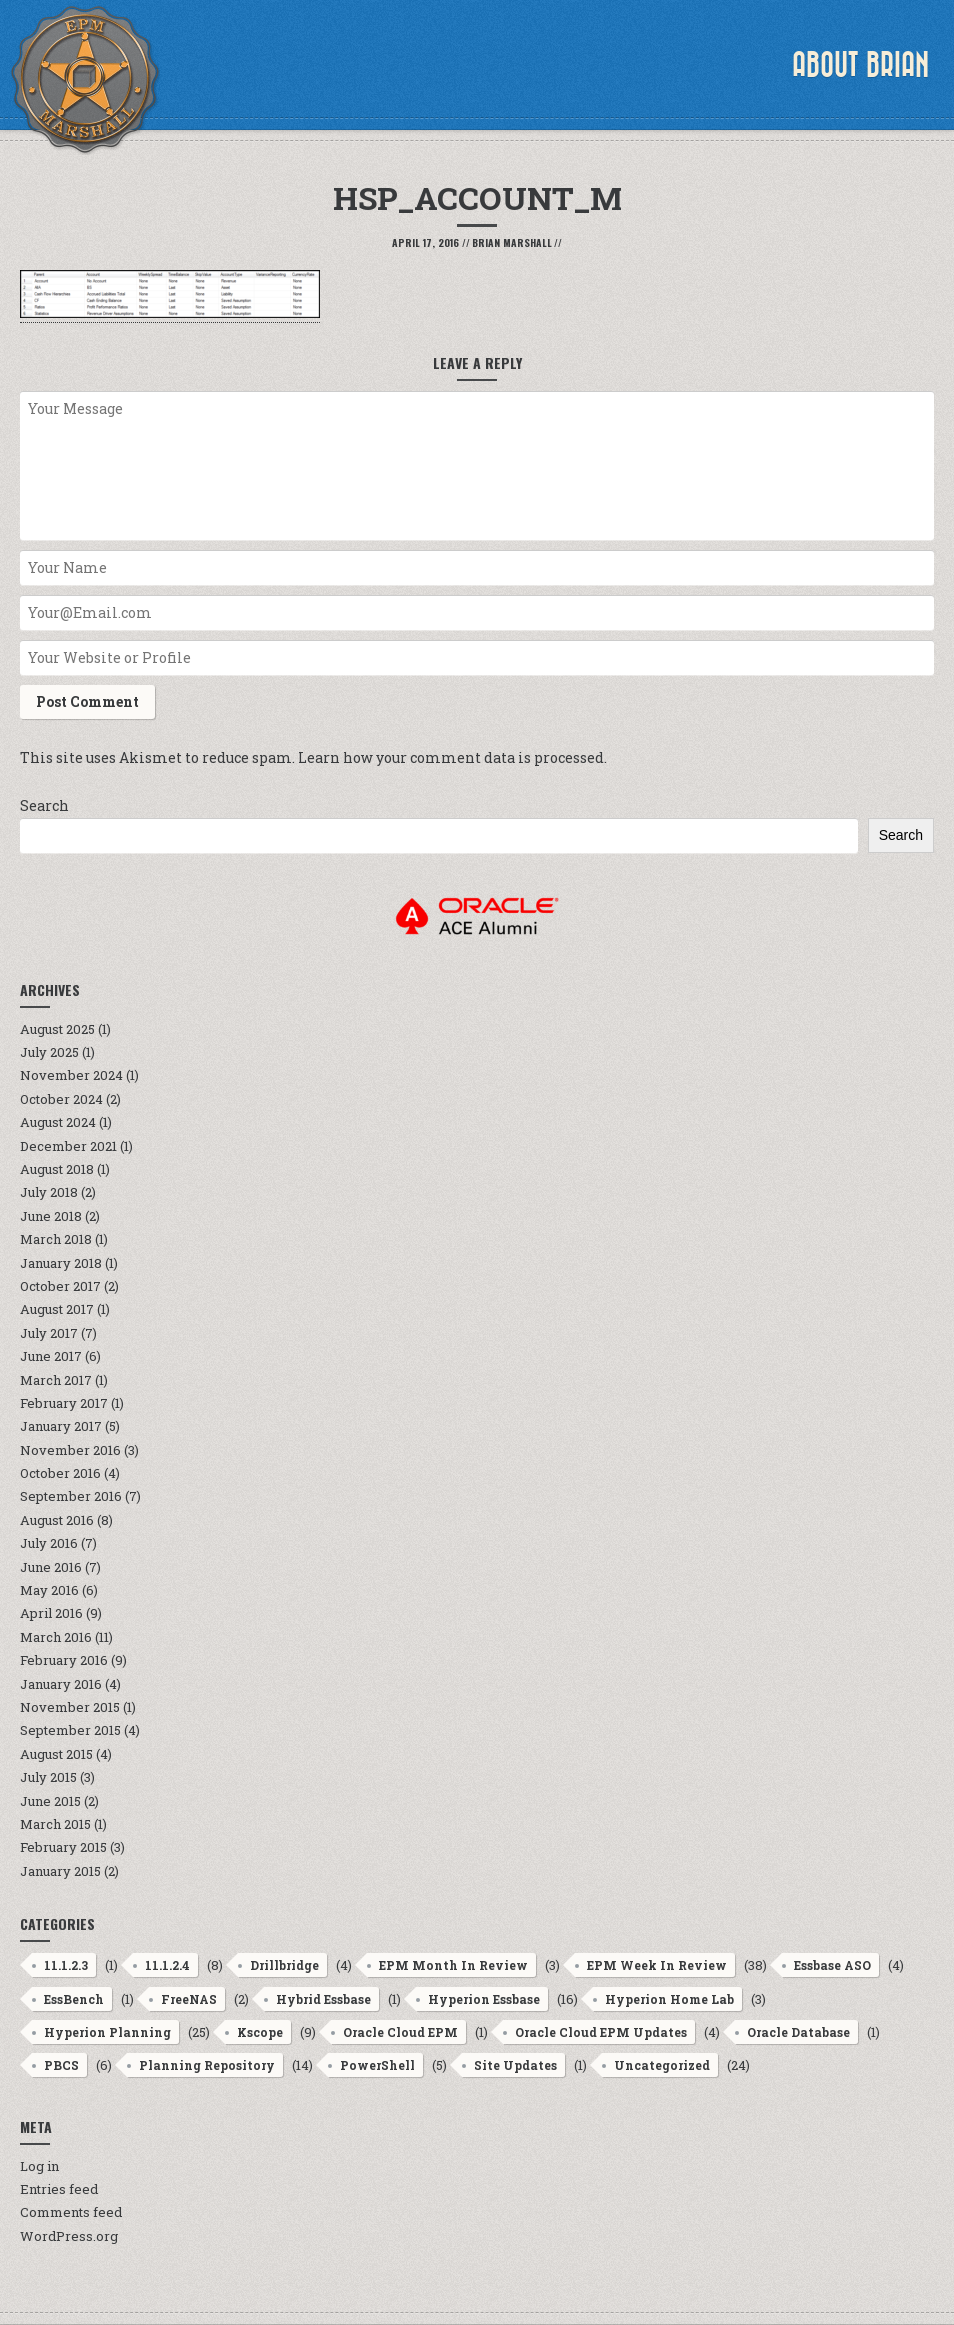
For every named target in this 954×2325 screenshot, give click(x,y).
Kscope (260, 2032)
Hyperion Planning (107, 2032)
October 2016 (60, 1473)
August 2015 (56, 1754)
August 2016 (57, 1520)
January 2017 (61, 1426)
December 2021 (68, 1146)
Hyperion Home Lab (669, 1999)
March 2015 (55, 1824)
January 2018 (61, 1263)
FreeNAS (189, 1999)
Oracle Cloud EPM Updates (601, 2032)
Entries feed (59, 2189)
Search (44, 805)
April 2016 (51, 1613)
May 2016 (49, 1590)
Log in (39, 2166)
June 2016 (51, 1567)
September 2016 (71, 1496)
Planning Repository (207, 2065)
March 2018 (56, 1239)
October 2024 (61, 1099)
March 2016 (56, 1637)
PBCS (61, 2065)
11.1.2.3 (66, 1965)
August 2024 (58, 1122)
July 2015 (48, 1777)
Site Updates (515, 2065)
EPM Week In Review (657, 1965)
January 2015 (60, 1871)
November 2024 (71, 1075)
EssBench (74, 1999)
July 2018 (49, 1192)
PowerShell (377, 2065)
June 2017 (51, 1356)
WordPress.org (69, 2236)
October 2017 (60, 1286)
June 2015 (50, 1801)
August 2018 (57, 1169)
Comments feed (71, 2212)
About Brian (860, 65)
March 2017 (56, 1380)
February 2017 (64, 1403)
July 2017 (49, 1333)
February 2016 (64, 1660)
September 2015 (70, 1730)
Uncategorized (662, 2065)
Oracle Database (798, 2032)
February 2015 (63, 1847)
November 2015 (70, 1707)
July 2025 (49, 1052)
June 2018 (51, 1216)
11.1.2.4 (167, 1965)
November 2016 (70, 1450)
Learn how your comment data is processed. (452, 757)
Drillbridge (284, 1965)
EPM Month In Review (453, 1965)
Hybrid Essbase (323, 1999)
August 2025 (57, 1029)
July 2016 (49, 1543)
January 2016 (61, 1684)
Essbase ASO (832, 1965)
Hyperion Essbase (484, 1999)
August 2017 (57, 1309)
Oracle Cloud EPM (400, 2032)
